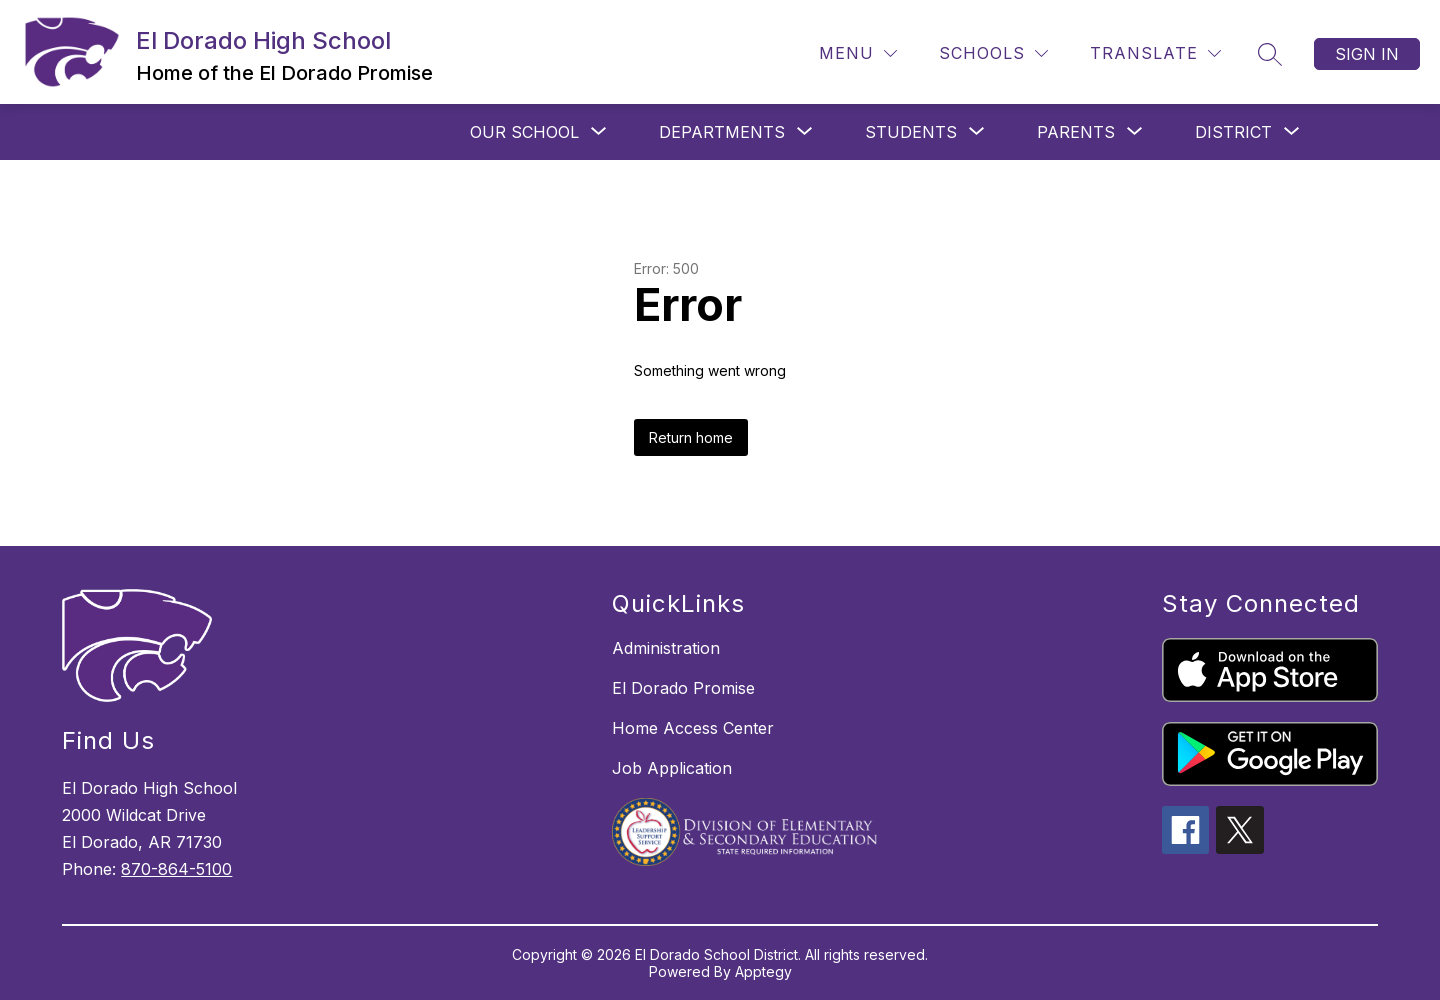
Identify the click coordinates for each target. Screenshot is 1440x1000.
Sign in (1367, 54)
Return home (691, 437)
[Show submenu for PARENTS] (1076, 132)
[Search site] (1270, 54)
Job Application (672, 768)
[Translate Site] (1155, 53)
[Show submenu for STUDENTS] (911, 132)
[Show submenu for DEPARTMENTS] (722, 132)
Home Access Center (693, 728)
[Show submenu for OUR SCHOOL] (524, 132)
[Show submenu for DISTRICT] (1233, 132)
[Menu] (858, 53)
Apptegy (763, 971)
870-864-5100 (176, 869)
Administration (666, 648)
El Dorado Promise (683, 688)
